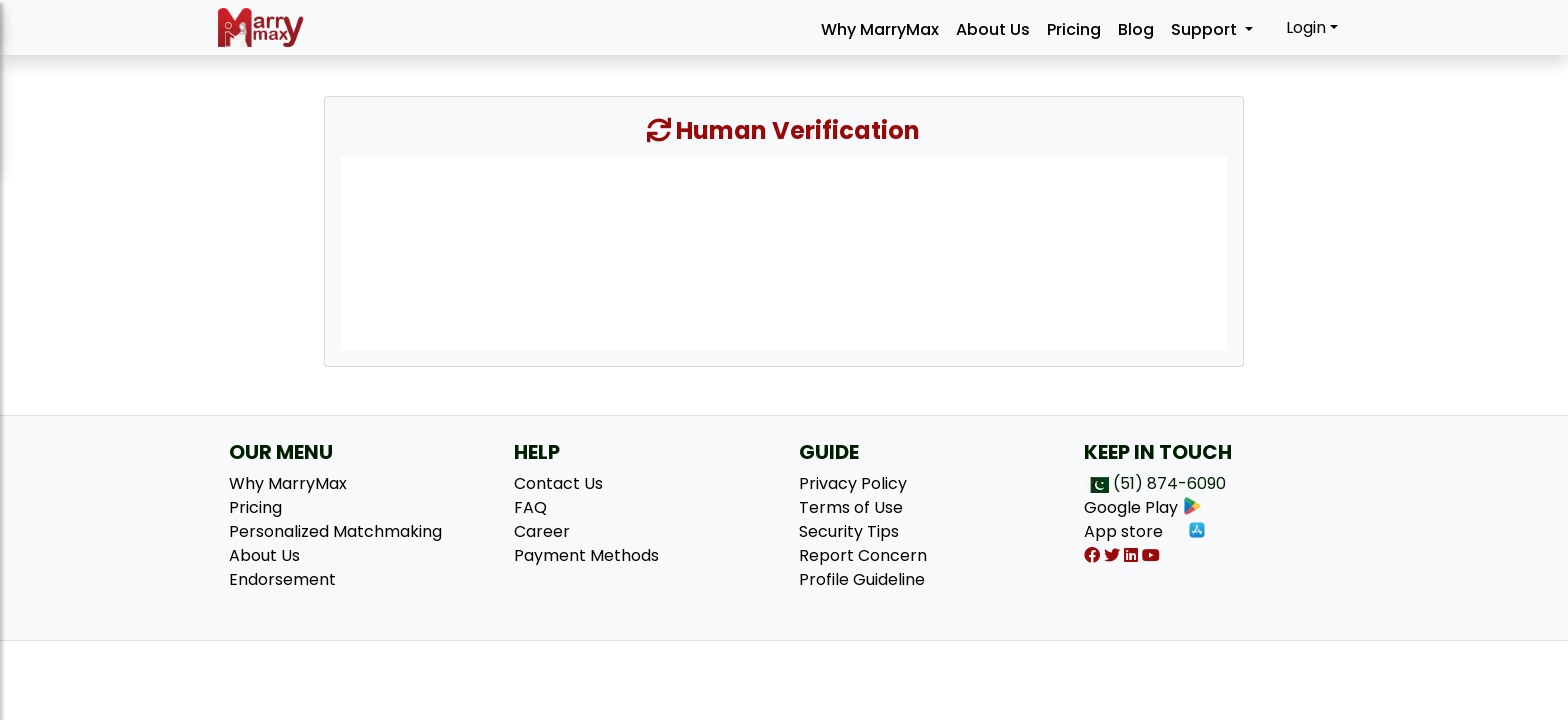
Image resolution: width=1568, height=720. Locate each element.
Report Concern (863, 555)
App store (1145, 531)
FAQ (530, 507)
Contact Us (558, 483)
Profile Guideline (862, 579)
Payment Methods (586, 555)
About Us (993, 29)
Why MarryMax (880, 29)
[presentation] (784, 252)
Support (1206, 29)
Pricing (1074, 29)
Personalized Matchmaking (335, 531)
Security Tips (849, 531)
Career (542, 531)
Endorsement (282, 579)
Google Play (1143, 507)
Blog (1136, 29)
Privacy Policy (853, 483)
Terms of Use (851, 507)
